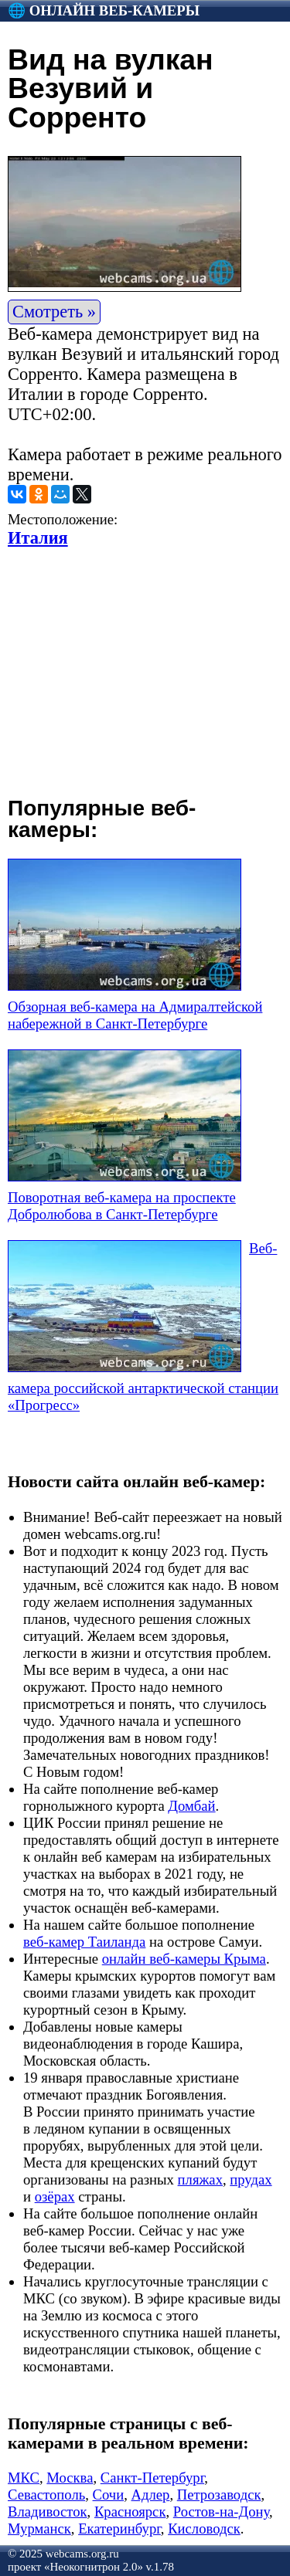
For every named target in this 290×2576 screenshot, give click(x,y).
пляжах (200, 2179)
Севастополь (46, 2494)
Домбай (191, 1806)
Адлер (150, 2494)
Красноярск (130, 2511)
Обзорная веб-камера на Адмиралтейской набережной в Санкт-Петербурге (135, 1015)
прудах (250, 2179)
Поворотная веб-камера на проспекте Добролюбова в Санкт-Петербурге (122, 1205)
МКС (23, 2477)
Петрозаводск (219, 2494)
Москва (69, 2477)
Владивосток (47, 2511)
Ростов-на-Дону (221, 2511)
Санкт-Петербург (152, 2477)
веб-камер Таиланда (84, 1942)
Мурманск (39, 2528)
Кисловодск (204, 2528)
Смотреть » (54, 311)
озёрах (55, 2196)
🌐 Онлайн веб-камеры (104, 10)
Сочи (109, 2494)
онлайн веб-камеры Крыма (184, 1959)
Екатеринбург (119, 2528)
